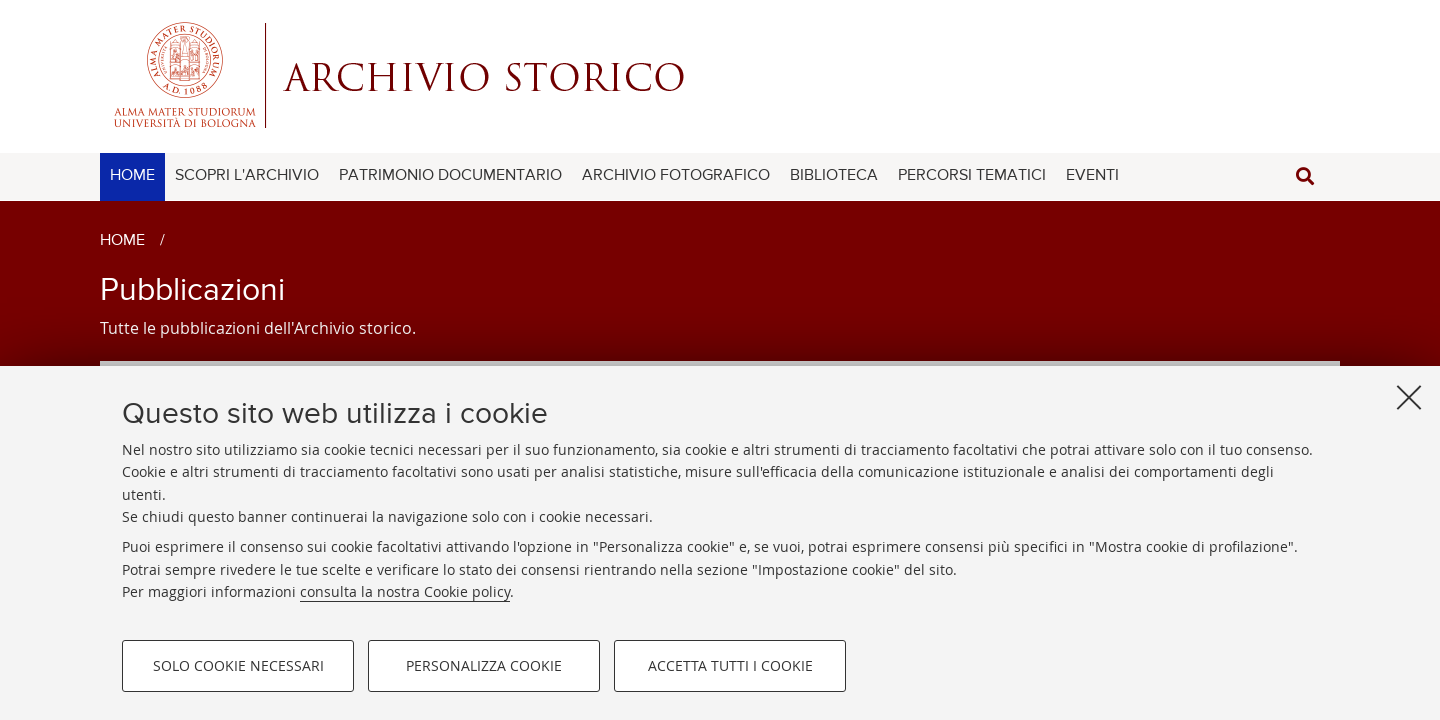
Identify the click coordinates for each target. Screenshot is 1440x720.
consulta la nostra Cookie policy (405, 591)
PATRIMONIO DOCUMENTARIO (450, 176)
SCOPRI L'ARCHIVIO (247, 176)
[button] (1305, 176)
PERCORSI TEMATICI (972, 176)
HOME (132, 176)
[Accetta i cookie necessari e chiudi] (1409, 397)
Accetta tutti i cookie (730, 665)
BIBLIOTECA (834, 176)
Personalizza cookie (484, 665)
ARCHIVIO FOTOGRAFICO (676, 176)
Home (122, 241)
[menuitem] (132, 177)
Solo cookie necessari (238, 665)
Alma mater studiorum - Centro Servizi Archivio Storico (720, 75)
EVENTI (1092, 176)
